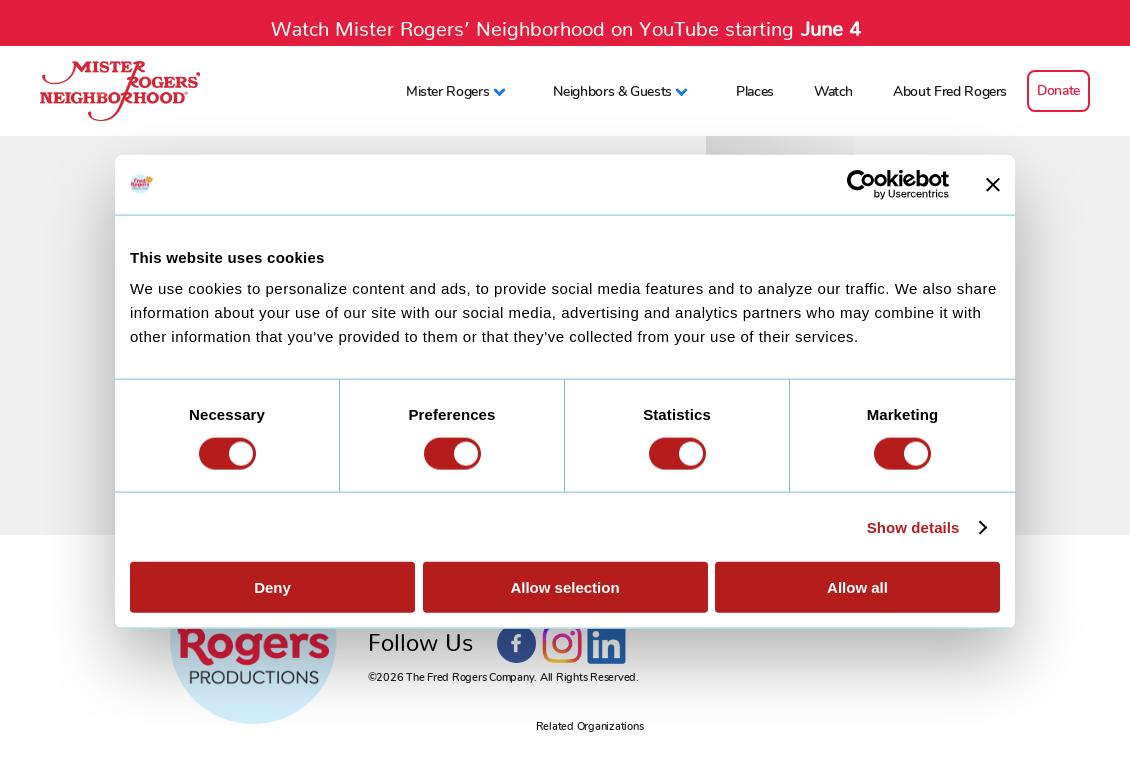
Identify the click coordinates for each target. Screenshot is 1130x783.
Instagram (562, 644)
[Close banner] (993, 184)
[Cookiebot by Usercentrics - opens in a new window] (861, 184)
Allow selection (564, 587)
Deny (272, 587)
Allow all (857, 587)
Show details (913, 526)
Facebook (517, 644)
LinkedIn (607, 644)
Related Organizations (590, 726)
